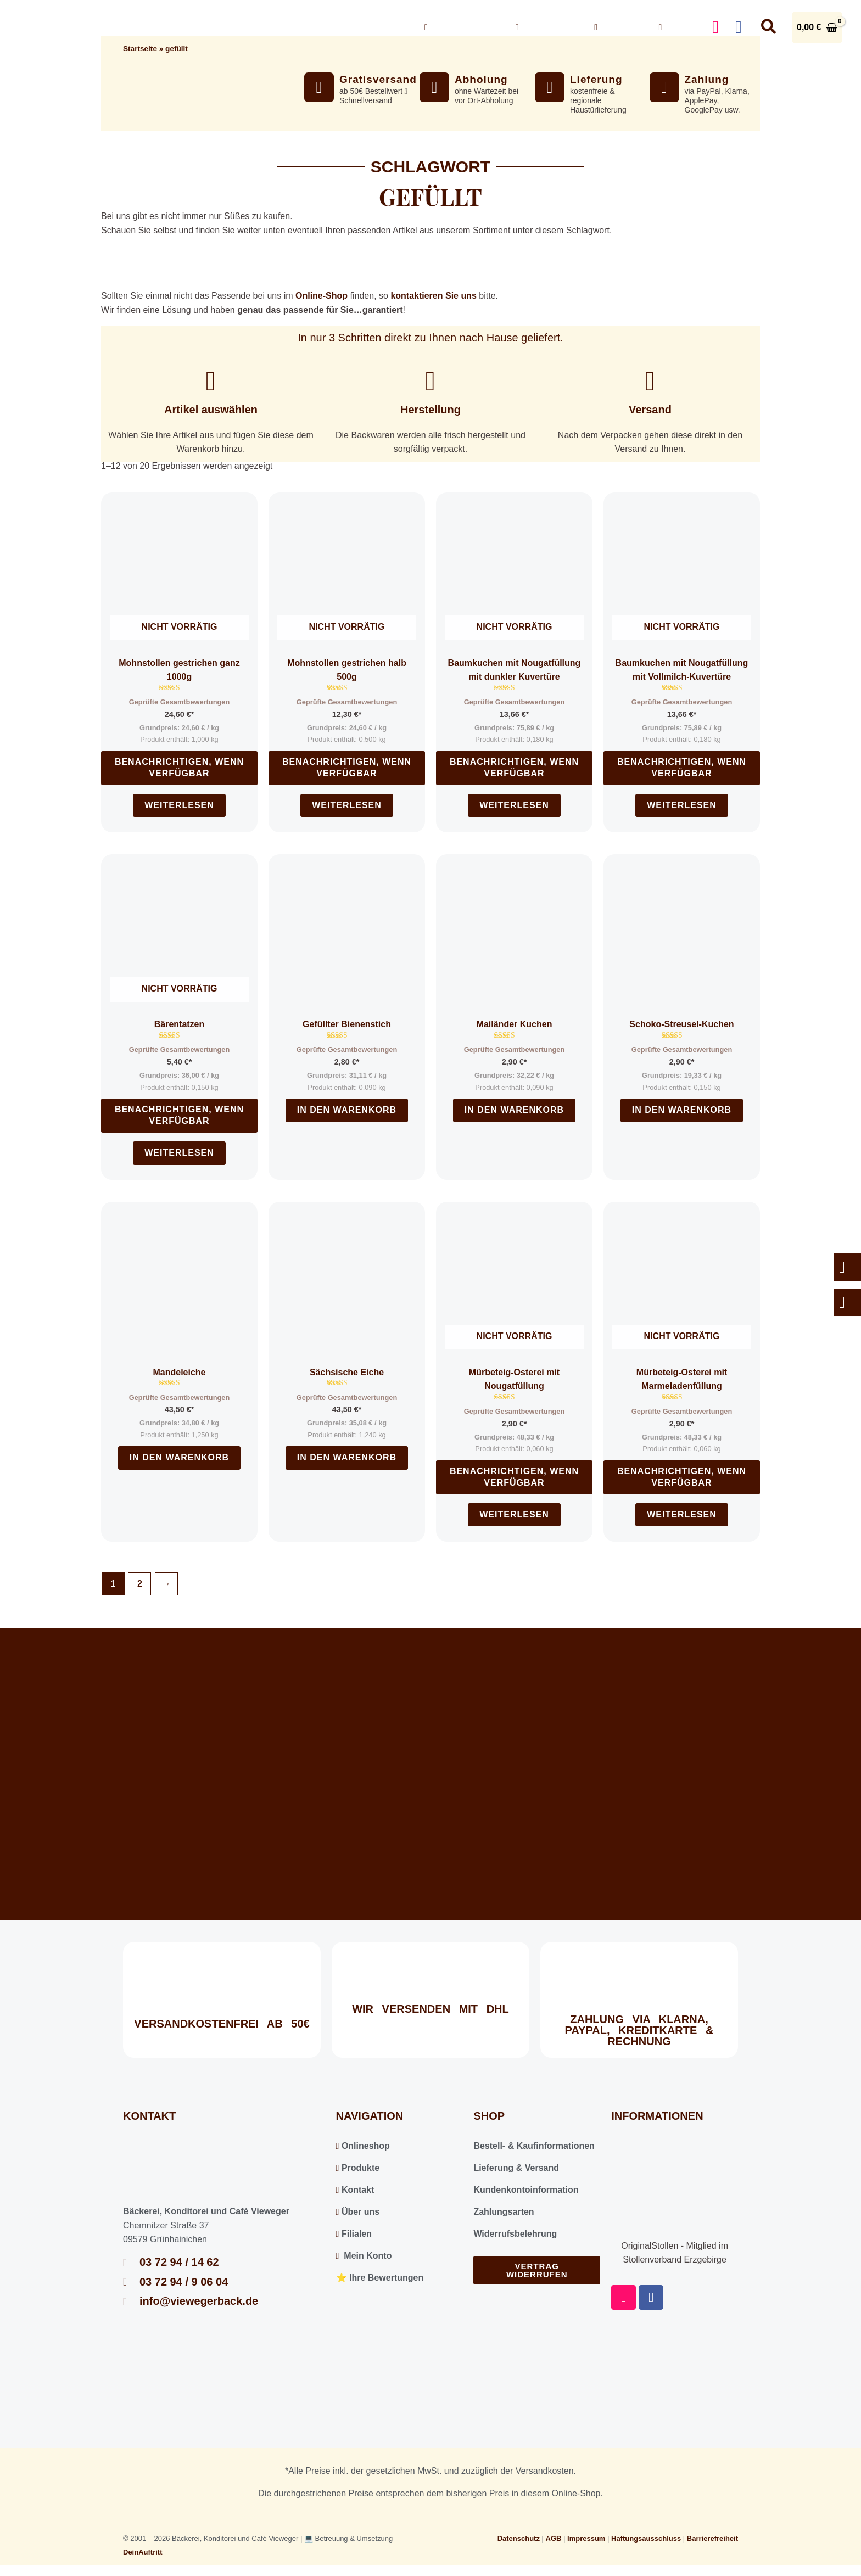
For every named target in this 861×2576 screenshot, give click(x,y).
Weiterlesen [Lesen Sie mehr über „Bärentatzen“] (179, 1152)
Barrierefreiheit (712, 2538)
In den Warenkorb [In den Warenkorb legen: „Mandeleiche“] (179, 1457)
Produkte (358, 2167)
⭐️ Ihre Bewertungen (380, 2277)
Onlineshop (461, 27)
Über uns (547, 27)
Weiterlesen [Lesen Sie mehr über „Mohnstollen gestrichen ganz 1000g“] (179, 805)
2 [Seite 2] (139, 1583)
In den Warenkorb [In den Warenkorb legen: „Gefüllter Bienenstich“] (346, 1110)
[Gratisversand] (319, 87)
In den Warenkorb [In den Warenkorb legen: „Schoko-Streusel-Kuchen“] (681, 1110)
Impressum (586, 2538)
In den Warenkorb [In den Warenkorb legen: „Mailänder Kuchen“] (514, 1110)
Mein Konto (364, 2255)
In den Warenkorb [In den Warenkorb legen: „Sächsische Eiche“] (346, 1457)
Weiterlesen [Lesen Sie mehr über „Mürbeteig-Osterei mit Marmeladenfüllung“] (682, 1514)
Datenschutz (518, 2538)
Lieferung (596, 79)
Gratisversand (378, 79)
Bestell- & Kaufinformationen (533, 2146)
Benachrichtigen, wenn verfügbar (179, 767)
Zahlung (707, 79)
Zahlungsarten (503, 2211)
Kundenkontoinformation (525, 2189)
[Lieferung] (549, 87)
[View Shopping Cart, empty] (817, 27)
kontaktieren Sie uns (433, 295)
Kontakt (618, 27)
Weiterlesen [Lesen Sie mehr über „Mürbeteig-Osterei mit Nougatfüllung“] (514, 1514)
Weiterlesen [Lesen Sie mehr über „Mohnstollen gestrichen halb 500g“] (347, 805)
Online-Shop (321, 295)
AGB (554, 2538)
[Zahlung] (664, 87)
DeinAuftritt (143, 2552)
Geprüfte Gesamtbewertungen (179, 702)
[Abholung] (434, 87)
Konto (677, 27)
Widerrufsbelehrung (515, 2233)
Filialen (354, 2233)
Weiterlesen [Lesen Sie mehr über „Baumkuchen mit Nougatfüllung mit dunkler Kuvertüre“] (514, 805)
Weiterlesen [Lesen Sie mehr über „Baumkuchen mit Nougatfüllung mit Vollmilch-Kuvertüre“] (682, 805)
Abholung (481, 79)
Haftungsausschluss (646, 2538)
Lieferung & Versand (516, 2167)
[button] (493, 27)
